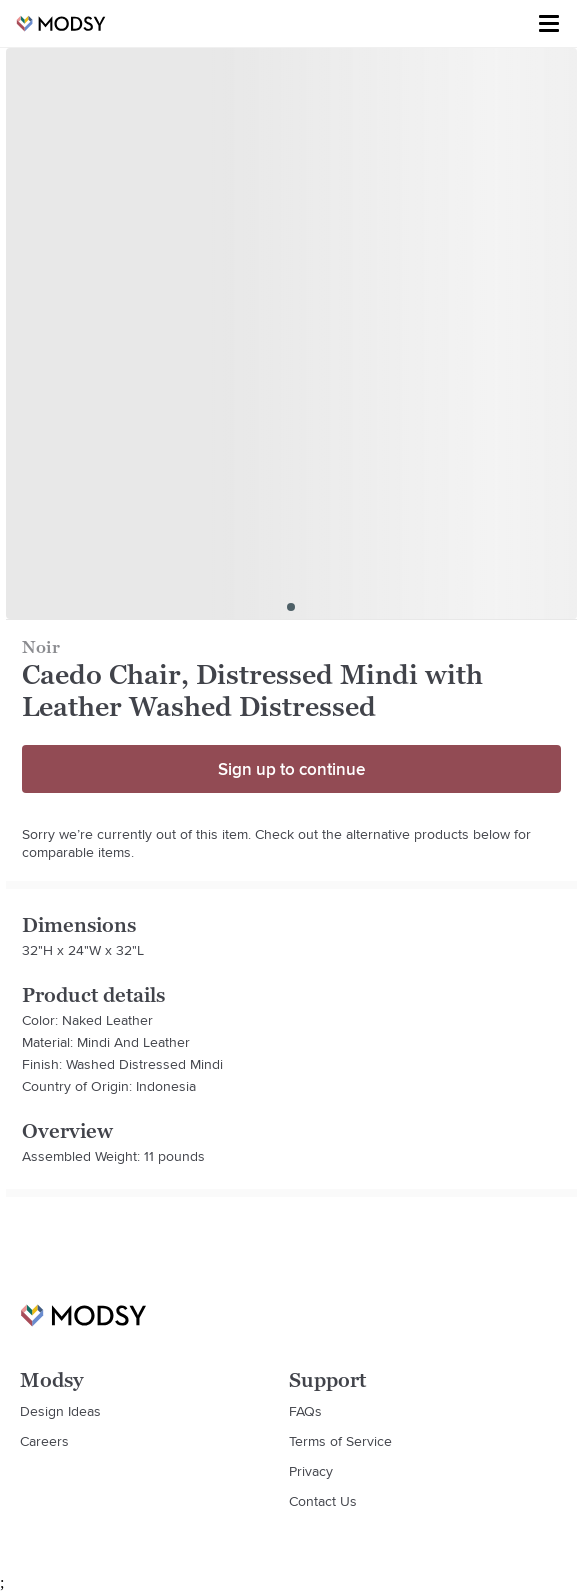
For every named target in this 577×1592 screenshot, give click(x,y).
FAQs (305, 1411)
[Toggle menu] (549, 24)
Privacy (311, 1471)
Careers (44, 1441)
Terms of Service (340, 1441)
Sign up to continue (291, 769)
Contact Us (323, 1501)
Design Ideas (60, 1411)
